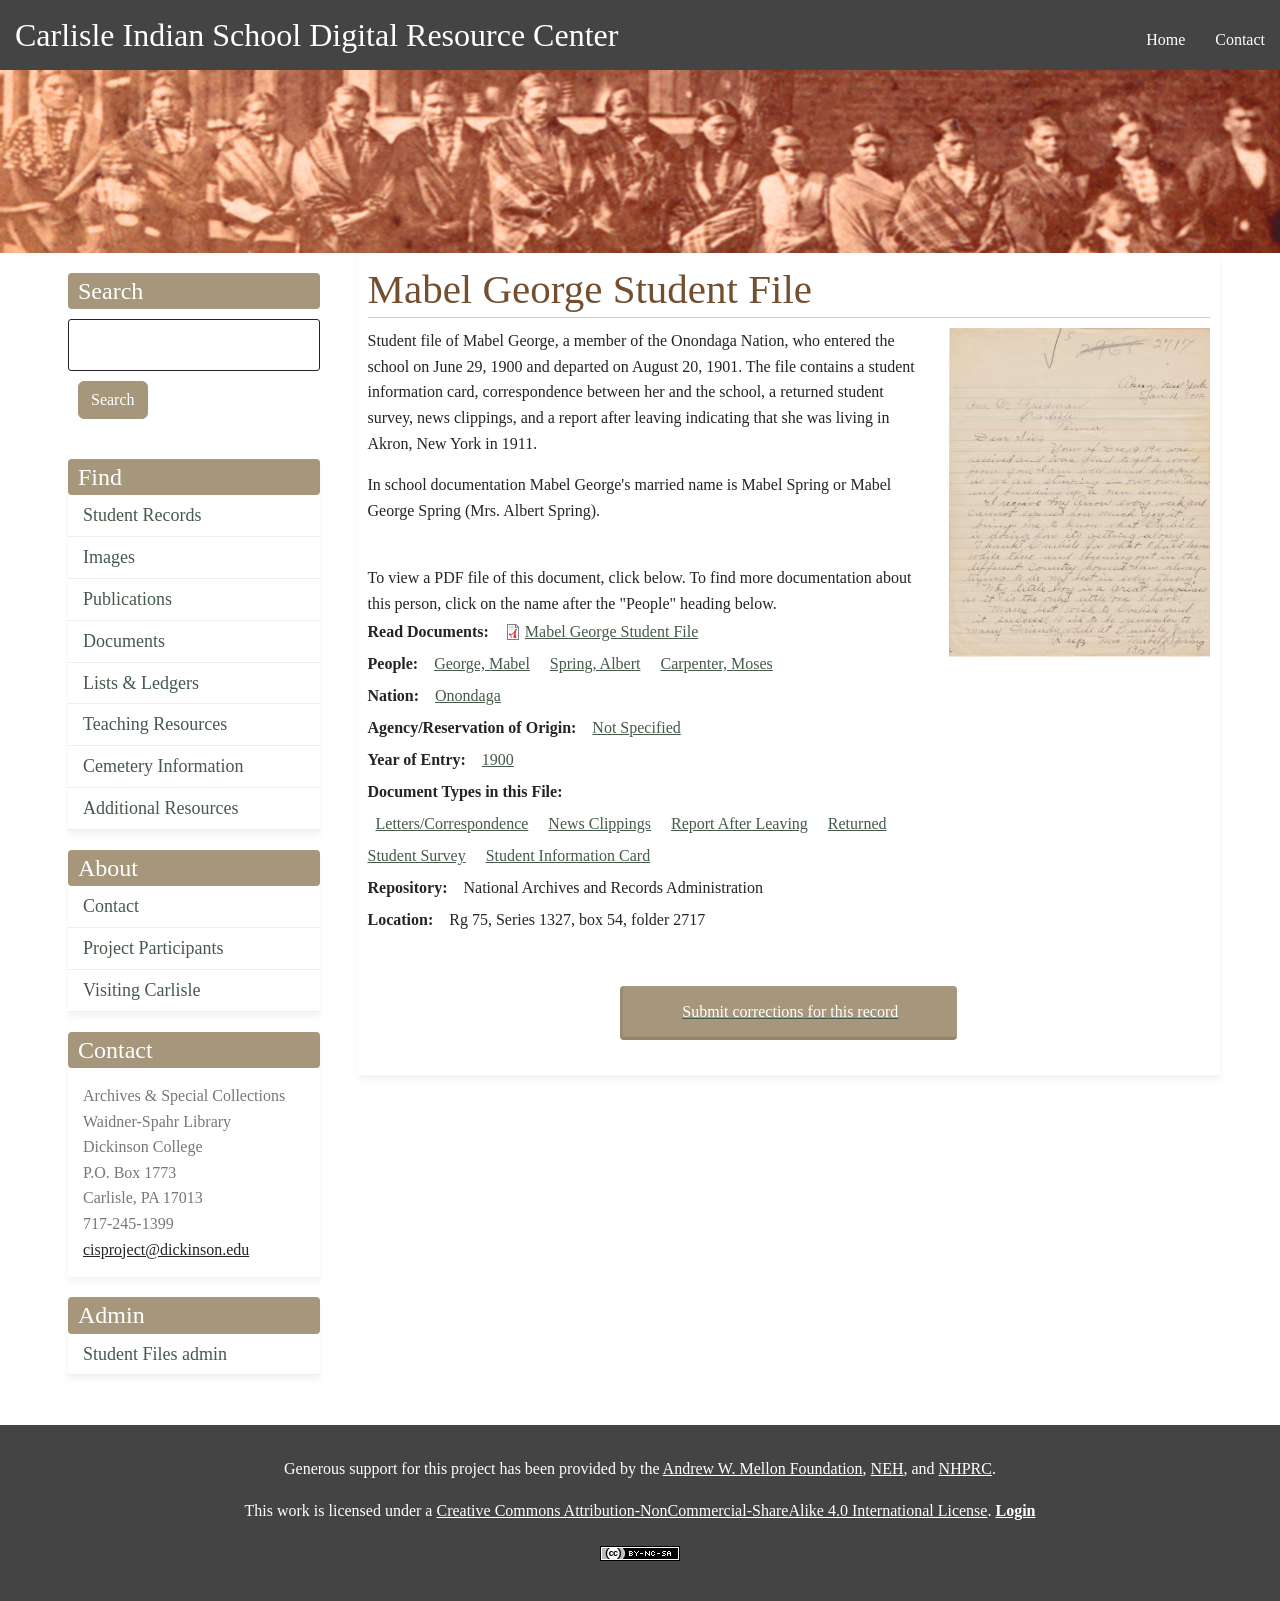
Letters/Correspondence (452, 823)
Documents (124, 641)
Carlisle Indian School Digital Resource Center (316, 35)
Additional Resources (160, 808)
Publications (127, 599)
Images (109, 557)
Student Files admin (155, 1354)
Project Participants (153, 948)
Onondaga (468, 695)
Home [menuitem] (1165, 39)
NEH (887, 1468)
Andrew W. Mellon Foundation (763, 1468)
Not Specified (636, 727)
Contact (111, 906)
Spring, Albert (595, 663)
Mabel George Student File (611, 631)
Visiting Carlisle (141, 990)
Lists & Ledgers (141, 683)
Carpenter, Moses (717, 663)
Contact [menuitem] (1240, 39)
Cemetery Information (163, 766)
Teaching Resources (155, 724)
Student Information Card (568, 855)
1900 (498, 759)
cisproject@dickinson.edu (166, 1249)
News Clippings (599, 823)
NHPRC (965, 1468)
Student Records (142, 515)
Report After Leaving (739, 823)
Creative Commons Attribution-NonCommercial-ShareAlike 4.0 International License (711, 1510)
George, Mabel (482, 663)
